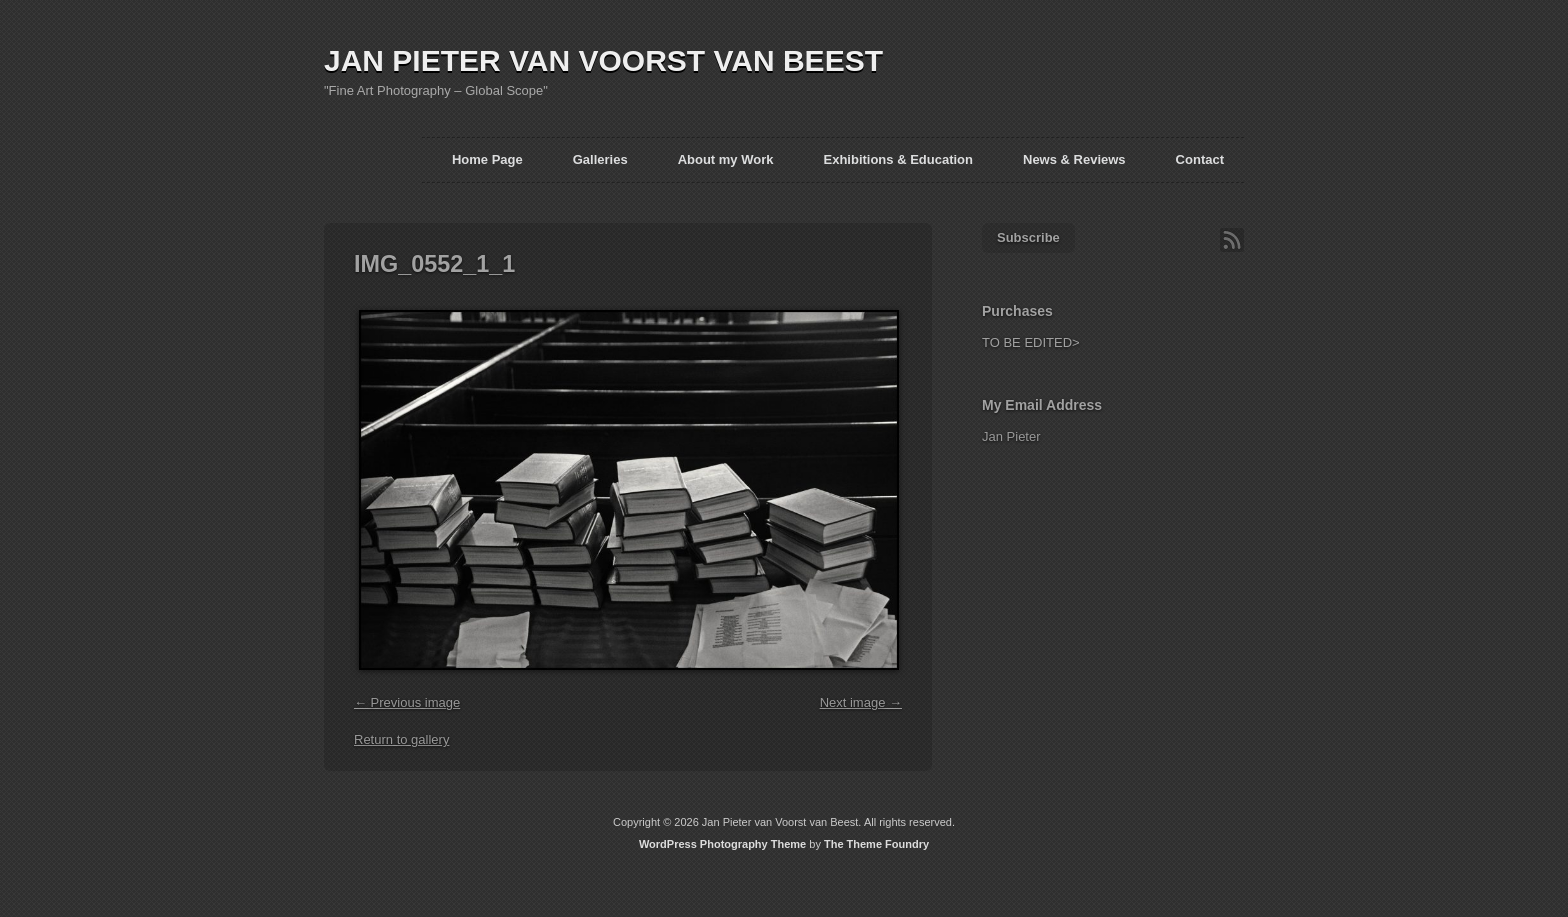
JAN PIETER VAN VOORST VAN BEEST (603, 60)
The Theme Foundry (876, 844)
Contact (1200, 159)
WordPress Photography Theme (722, 844)
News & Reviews (1074, 159)
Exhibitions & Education (898, 159)
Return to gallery (401, 739)
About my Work (726, 159)
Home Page (487, 159)
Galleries (600, 159)
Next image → (861, 702)
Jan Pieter (1011, 436)
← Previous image (407, 702)
